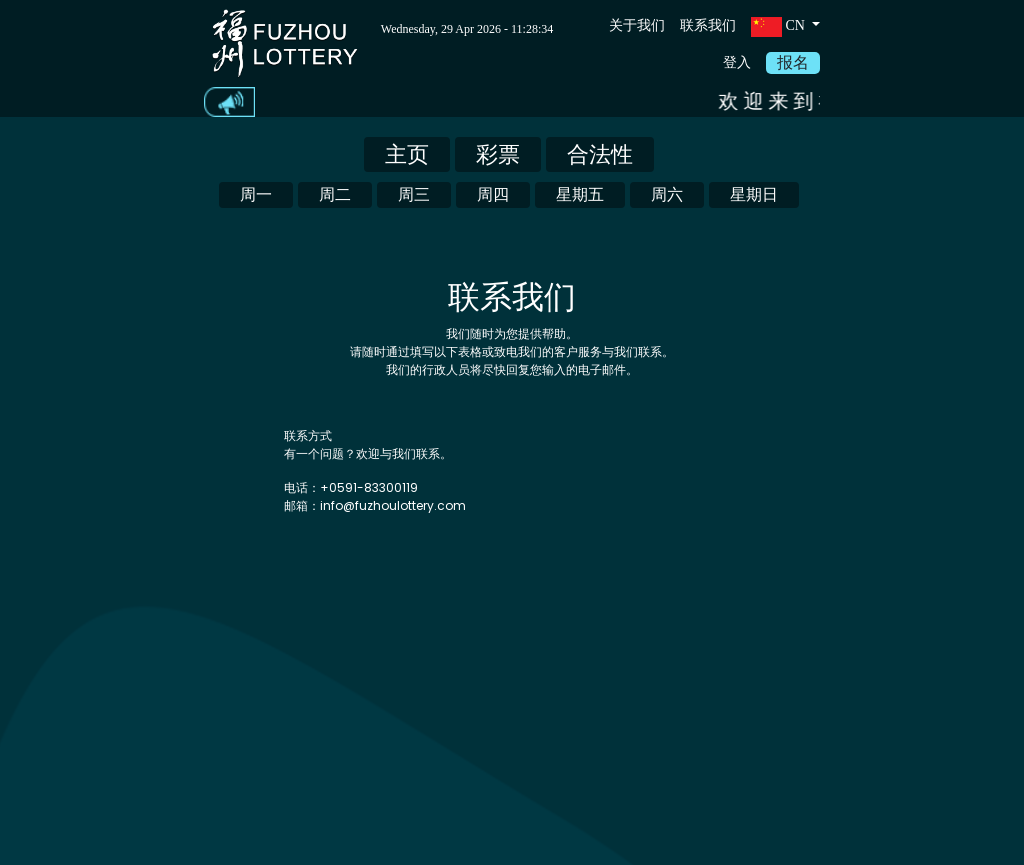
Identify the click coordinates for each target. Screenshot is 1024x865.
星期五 (580, 194)
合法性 (600, 154)
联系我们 (708, 25)
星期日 (754, 194)
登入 (737, 62)
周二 (335, 194)
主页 (407, 154)
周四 (493, 194)
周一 (256, 194)
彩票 (498, 154)
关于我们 (637, 25)
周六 (667, 194)
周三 (414, 194)
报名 (793, 62)
